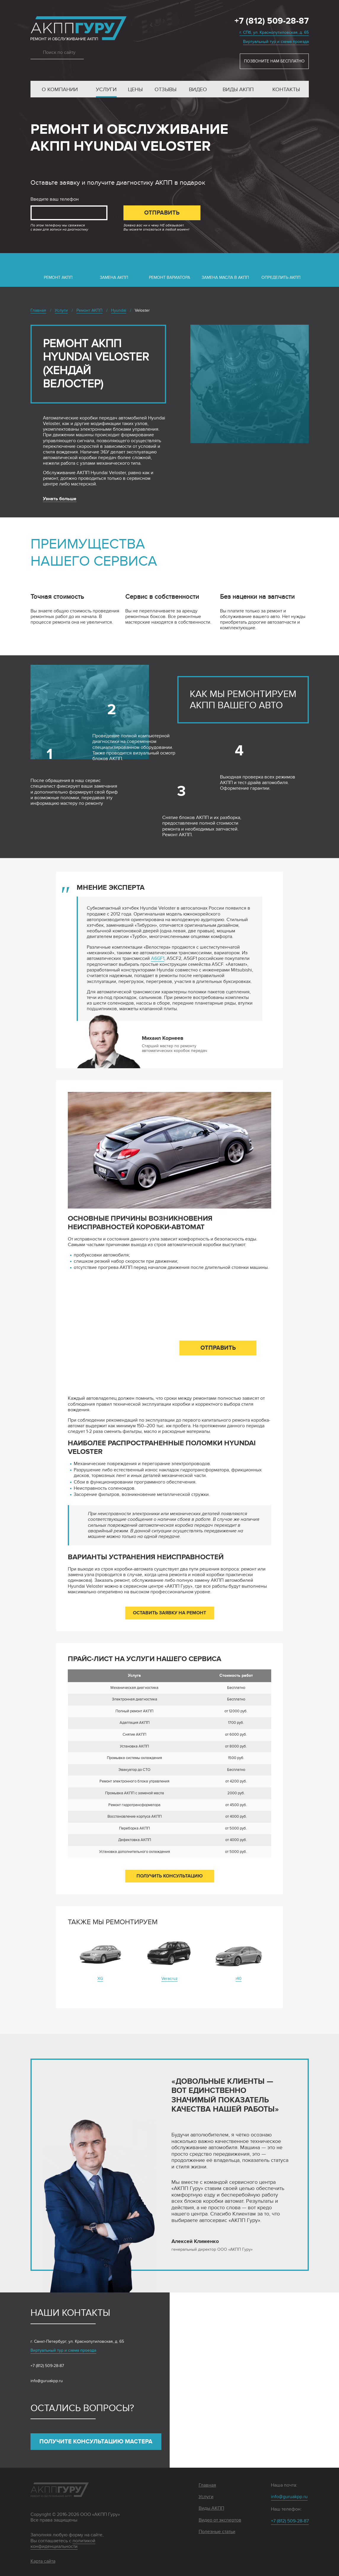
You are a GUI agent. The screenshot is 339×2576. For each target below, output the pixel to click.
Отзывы (165, 89)
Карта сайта (42, 2561)
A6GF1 (157, 958)
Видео (198, 89)
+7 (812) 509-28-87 (271, 21)
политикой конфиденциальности (62, 2543)
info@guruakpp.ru (46, 2380)
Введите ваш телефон (54, 199)
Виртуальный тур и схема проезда (276, 41)
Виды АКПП (238, 89)
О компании (60, 89)
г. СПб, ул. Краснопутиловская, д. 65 (274, 32)
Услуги (106, 89)
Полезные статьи (217, 2532)
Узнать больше (59, 499)
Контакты (286, 89)
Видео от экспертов (220, 2520)
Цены (135, 89)
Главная (207, 2485)
